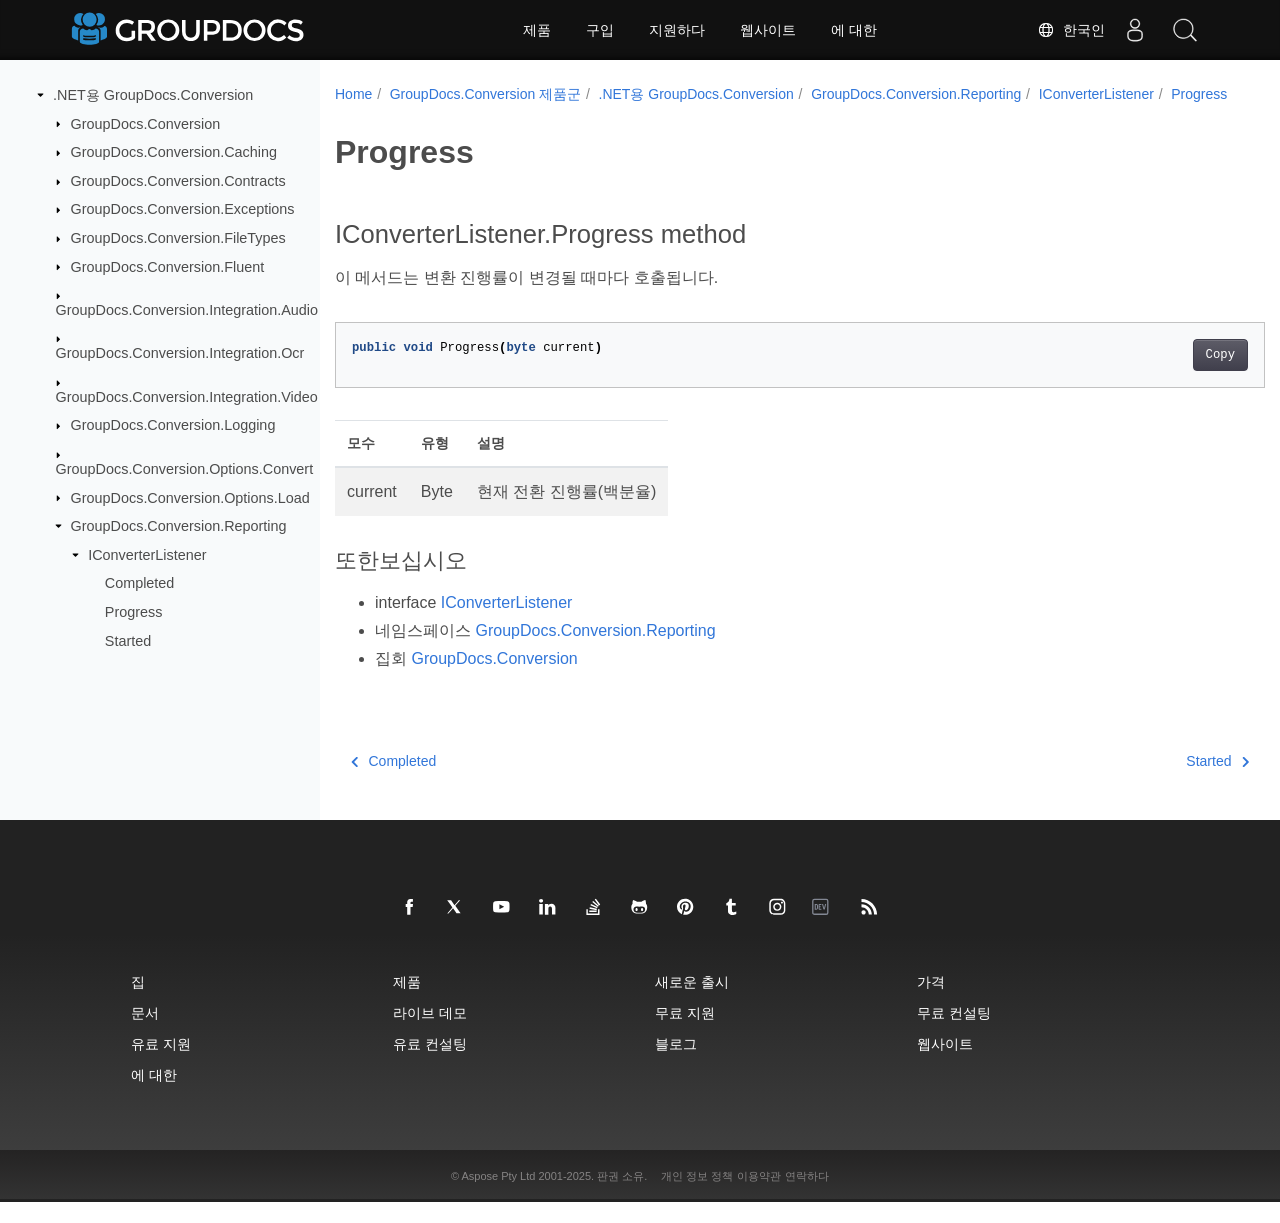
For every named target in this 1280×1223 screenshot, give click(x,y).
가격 (931, 1002)
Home (353, 94)
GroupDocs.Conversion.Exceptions (183, 209)
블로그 (676, 1064)
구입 (600, 30)
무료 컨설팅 (954, 1033)
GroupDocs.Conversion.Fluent (168, 266)
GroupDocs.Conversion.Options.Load (190, 497)
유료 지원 (161, 1064)
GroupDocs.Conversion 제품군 (485, 94)
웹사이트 (768, 30)
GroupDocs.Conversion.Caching (174, 152)
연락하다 (807, 1197)
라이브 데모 (430, 1033)
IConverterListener (147, 555)
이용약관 (759, 1197)
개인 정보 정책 (697, 1197)
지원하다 (677, 30)
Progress (134, 612)
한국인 (1071, 30)
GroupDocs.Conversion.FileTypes (178, 238)
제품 (537, 30)
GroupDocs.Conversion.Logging (173, 425)
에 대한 (854, 30)
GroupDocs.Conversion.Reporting (179, 526)
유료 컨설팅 (430, 1064)
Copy (1155, 376)
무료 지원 (685, 1033)
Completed (140, 583)
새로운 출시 (692, 1002)
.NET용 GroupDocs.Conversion (153, 95)
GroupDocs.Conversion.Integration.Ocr (180, 353)
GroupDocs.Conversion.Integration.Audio (187, 310)
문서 (145, 1033)
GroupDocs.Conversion (146, 123)
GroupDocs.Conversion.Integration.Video (187, 397)
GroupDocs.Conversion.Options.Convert (185, 469)
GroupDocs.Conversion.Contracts (178, 181)
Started (128, 640)
